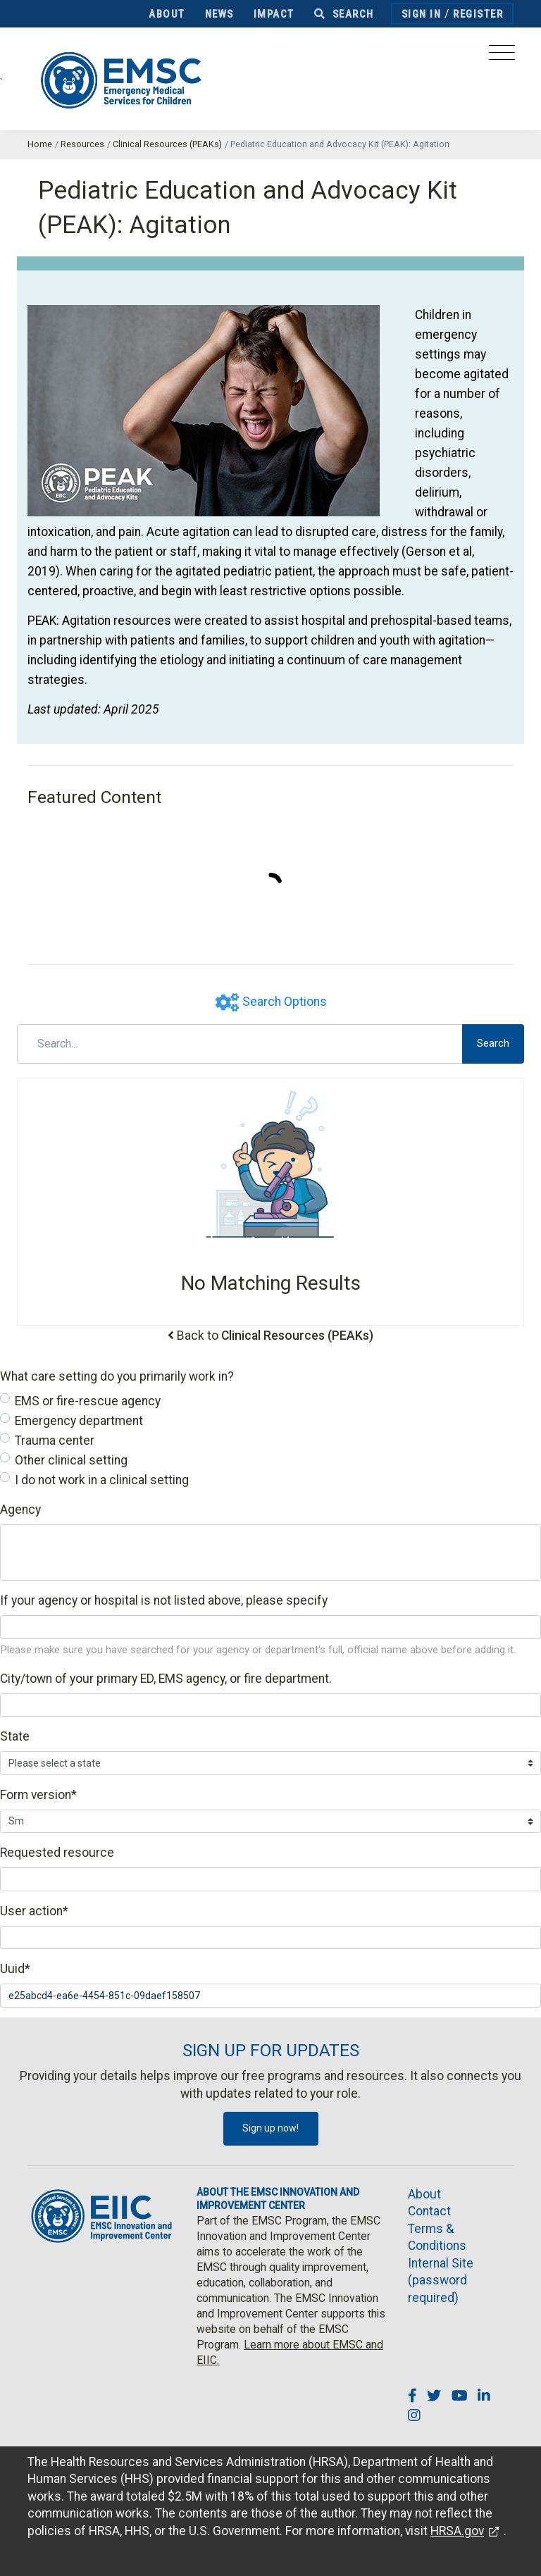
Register (478, 14)
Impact (274, 14)
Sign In (422, 14)
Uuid (15, 1969)
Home (39, 144)
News (219, 14)
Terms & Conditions (437, 2237)
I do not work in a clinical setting (102, 1480)
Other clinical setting (71, 1460)
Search (344, 14)
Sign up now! (270, 2128)
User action (34, 1911)
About (167, 14)
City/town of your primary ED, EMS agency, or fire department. (166, 1679)
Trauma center (54, 1440)
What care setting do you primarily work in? (117, 1376)
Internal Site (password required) (440, 2280)
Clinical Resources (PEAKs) (167, 144)
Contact (429, 2211)
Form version (38, 1795)
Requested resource (57, 1853)
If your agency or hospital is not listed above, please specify (164, 1600)
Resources (82, 144)
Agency (20, 1509)
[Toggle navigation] (502, 56)
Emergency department (79, 1421)
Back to (275, 1336)
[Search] (240, 1044)
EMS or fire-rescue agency (88, 1401)
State (15, 1736)
